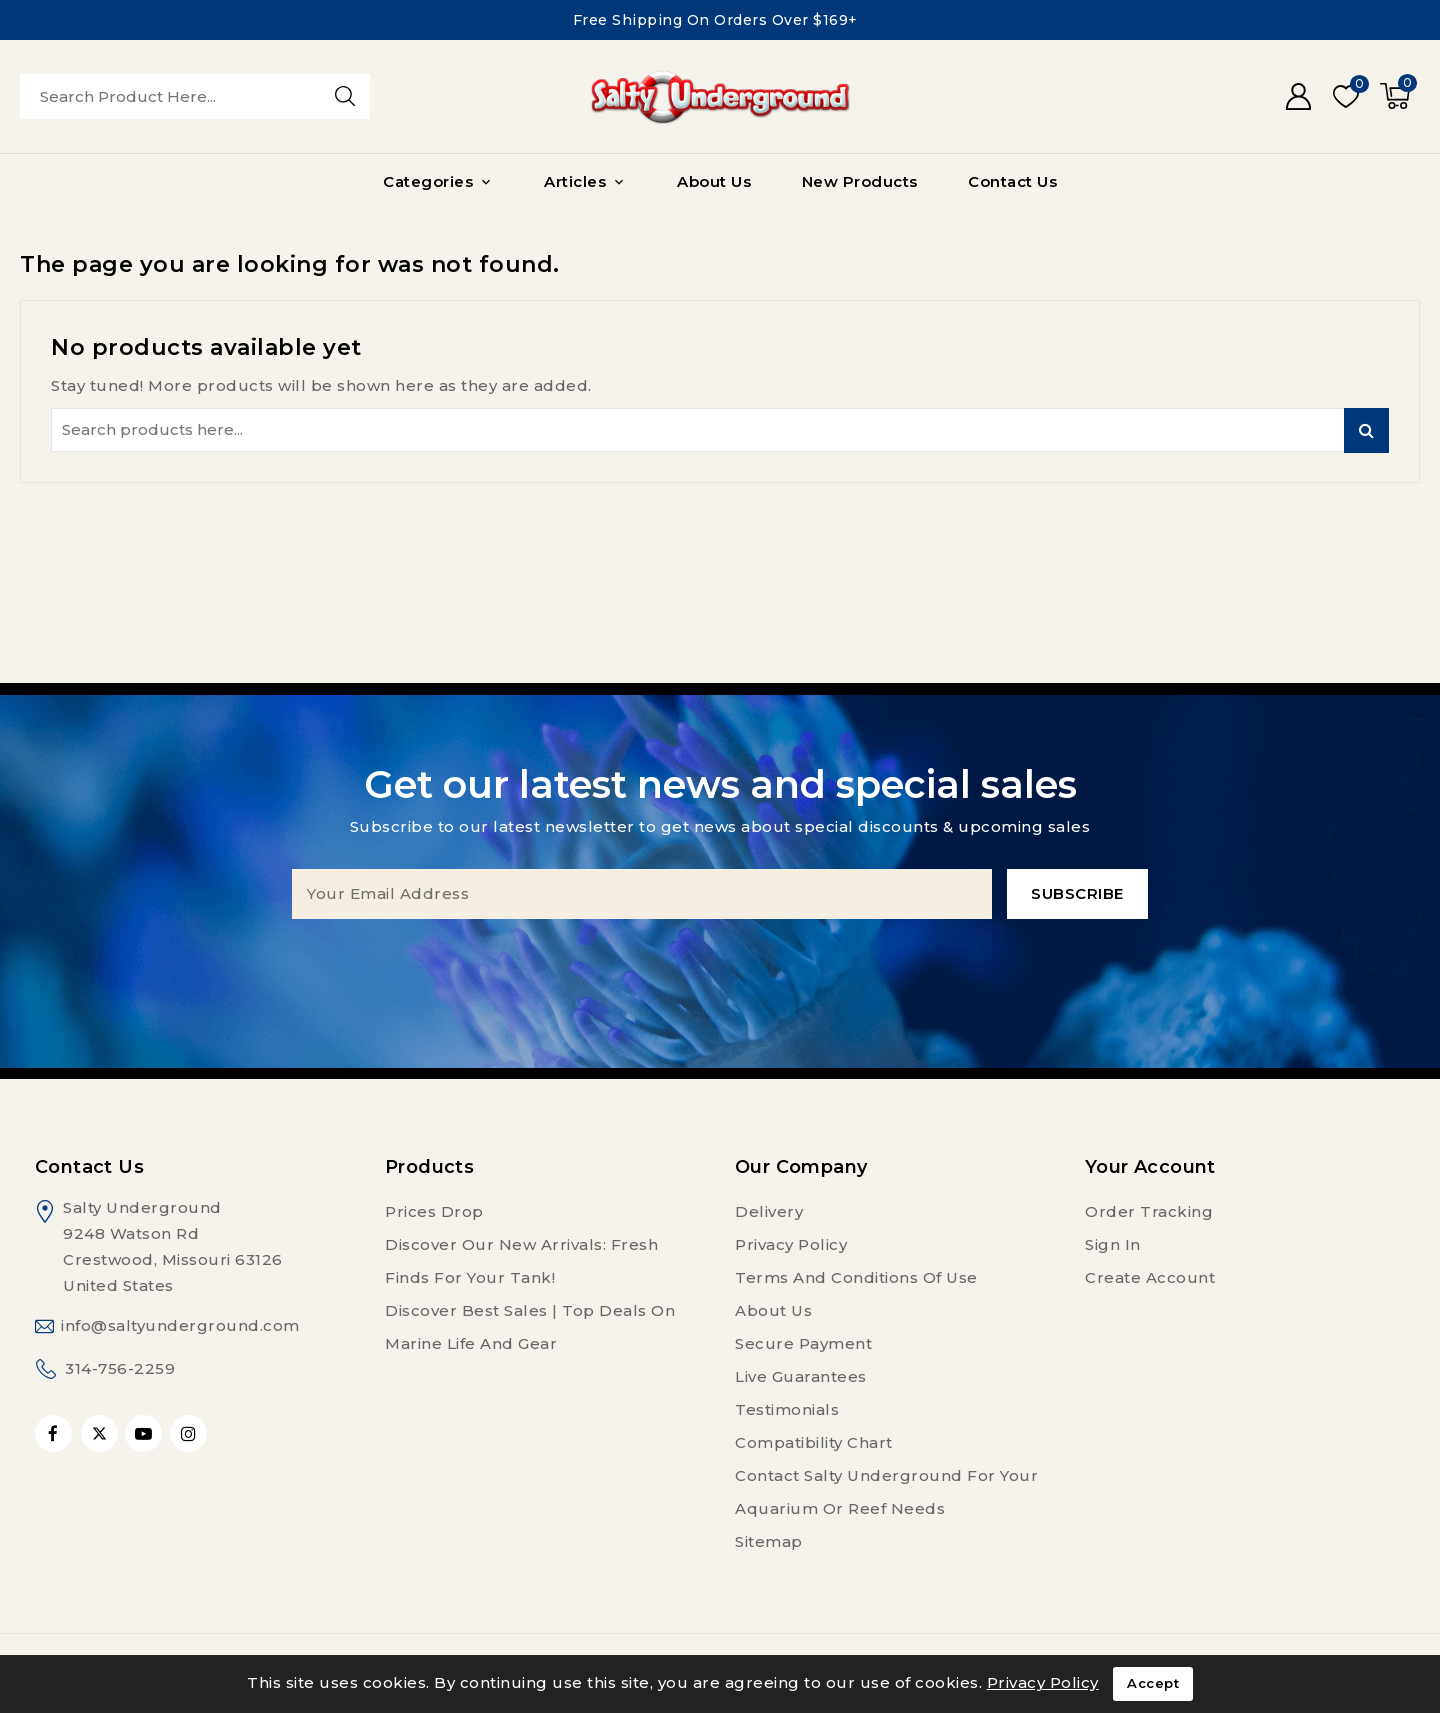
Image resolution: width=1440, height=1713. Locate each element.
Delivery (769, 1211)
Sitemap (769, 1541)
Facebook (55, 1433)
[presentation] (720, 958)
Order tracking (1149, 1211)
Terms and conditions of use (856, 1277)
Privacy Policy (791, 1244)
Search (1366, 430)
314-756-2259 (120, 1368)
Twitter (99, 1433)
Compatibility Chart (814, 1442)
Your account (1150, 1167)
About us (773, 1310)
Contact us (89, 1167)
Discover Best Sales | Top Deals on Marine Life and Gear (530, 1327)
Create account (1150, 1277)
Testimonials (787, 1409)
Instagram (191, 1433)
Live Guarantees (801, 1376)
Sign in (1113, 1244)
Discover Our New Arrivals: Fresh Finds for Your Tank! (521, 1261)
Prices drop (434, 1211)
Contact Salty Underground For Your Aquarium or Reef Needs (886, 1492)
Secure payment (803, 1343)
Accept (1153, 1684)
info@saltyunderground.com (180, 1325)
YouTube (145, 1433)
